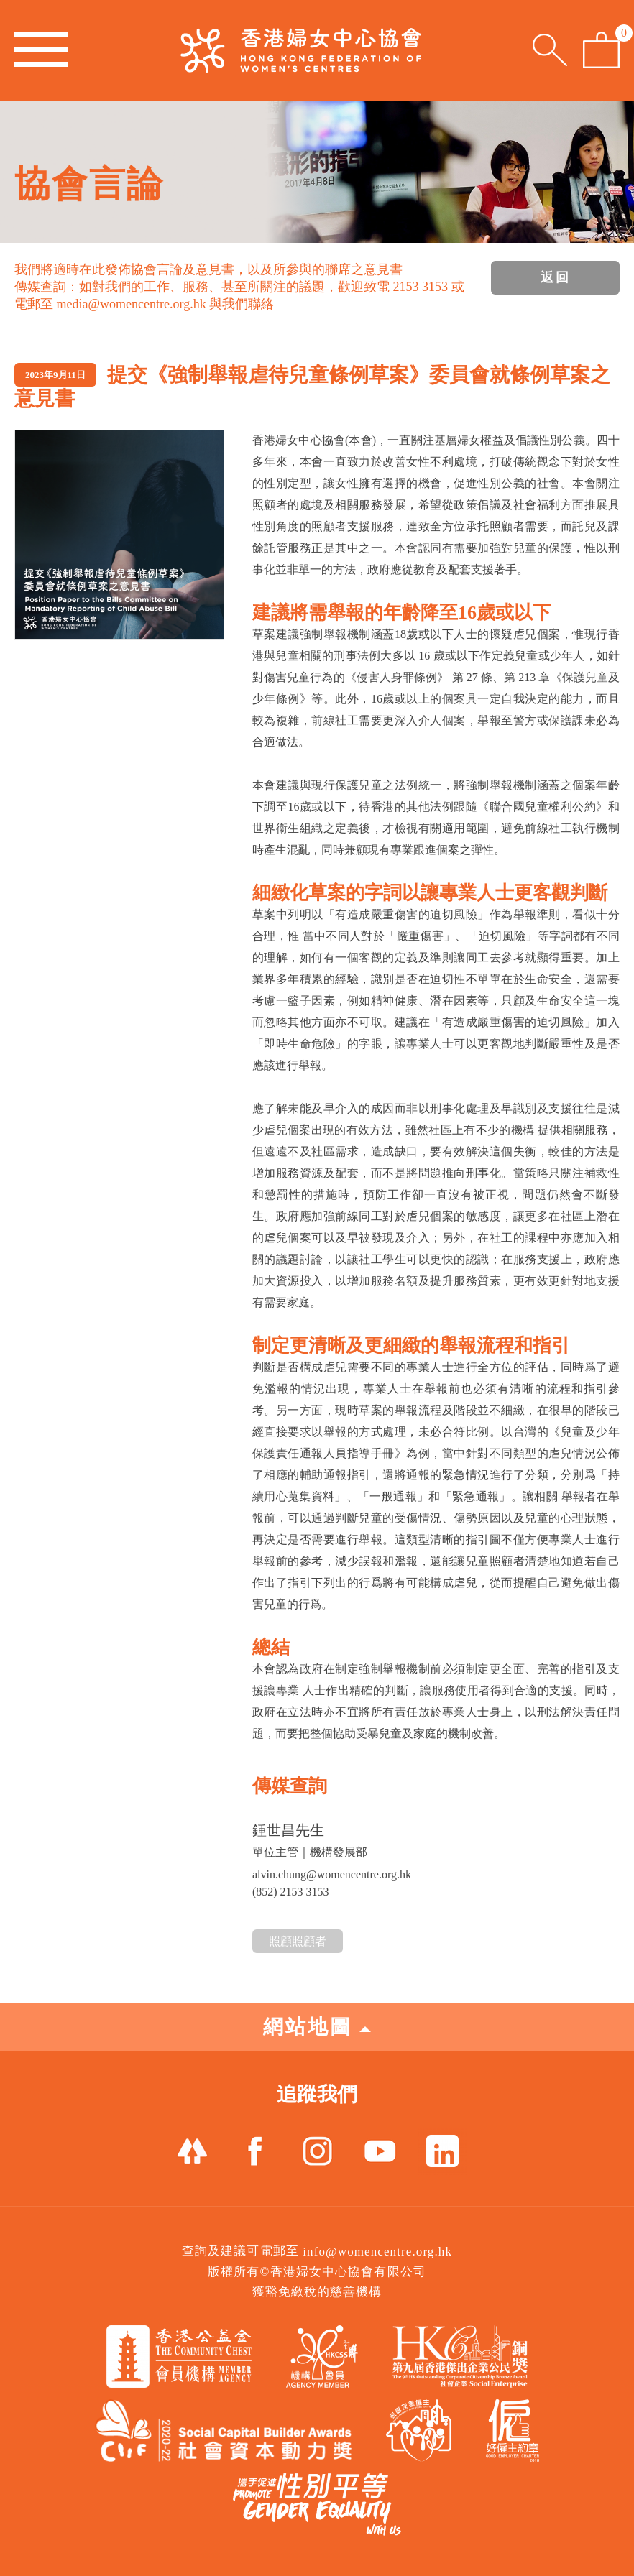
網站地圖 (317, 2027)
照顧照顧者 (297, 1941)
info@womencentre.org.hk (377, 2251)
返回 (556, 277)
